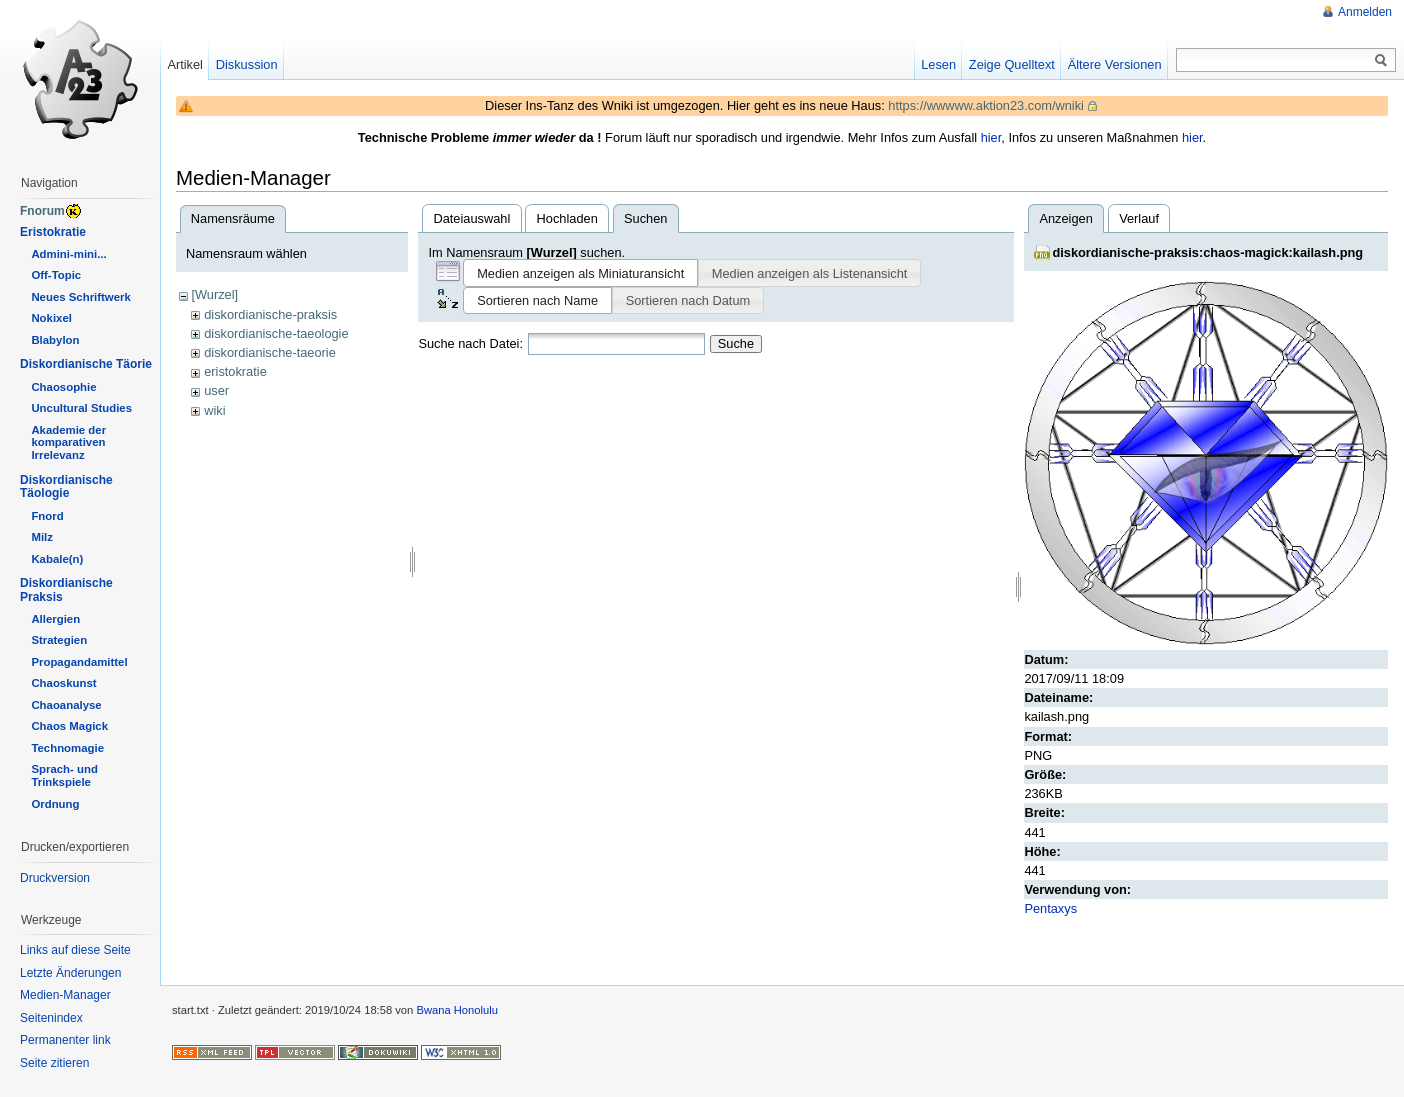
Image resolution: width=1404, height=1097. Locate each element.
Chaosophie (63, 387)
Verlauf (1139, 218)
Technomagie (67, 748)
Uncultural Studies (81, 408)
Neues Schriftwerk (80, 297)
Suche (736, 343)
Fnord (47, 516)
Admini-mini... (68, 254)
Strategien (59, 640)
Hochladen (567, 218)
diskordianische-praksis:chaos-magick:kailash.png (1207, 252)
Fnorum (42, 211)
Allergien (55, 619)
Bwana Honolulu (456, 1010)
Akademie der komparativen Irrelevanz (68, 443)
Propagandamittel (79, 662)
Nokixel (51, 318)
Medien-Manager (65, 995)
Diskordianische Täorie (86, 364)
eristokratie (235, 371)
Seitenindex (51, 1018)
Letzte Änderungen (70, 973)
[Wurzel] (214, 294)
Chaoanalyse (66, 705)
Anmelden (1365, 12)
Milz (42, 537)
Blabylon (55, 340)
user (216, 390)
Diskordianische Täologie (66, 487)
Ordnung (55, 804)
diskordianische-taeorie (270, 352)
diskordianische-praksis (270, 314)
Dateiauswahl (471, 218)
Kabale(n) (57, 559)
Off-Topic (56, 275)
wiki (214, 410)
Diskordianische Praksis (66, 590)
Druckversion (55, 878)
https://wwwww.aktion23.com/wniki (986, 105)
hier (991, 137)
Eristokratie (53, 232)
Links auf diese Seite (75, 950)
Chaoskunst (63, 683)
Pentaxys (1050, 908)
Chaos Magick (69, 726)
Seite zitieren (54, 1063)
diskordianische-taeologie (276, 333)
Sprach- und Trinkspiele (64, 775)
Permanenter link (65, 1040)
